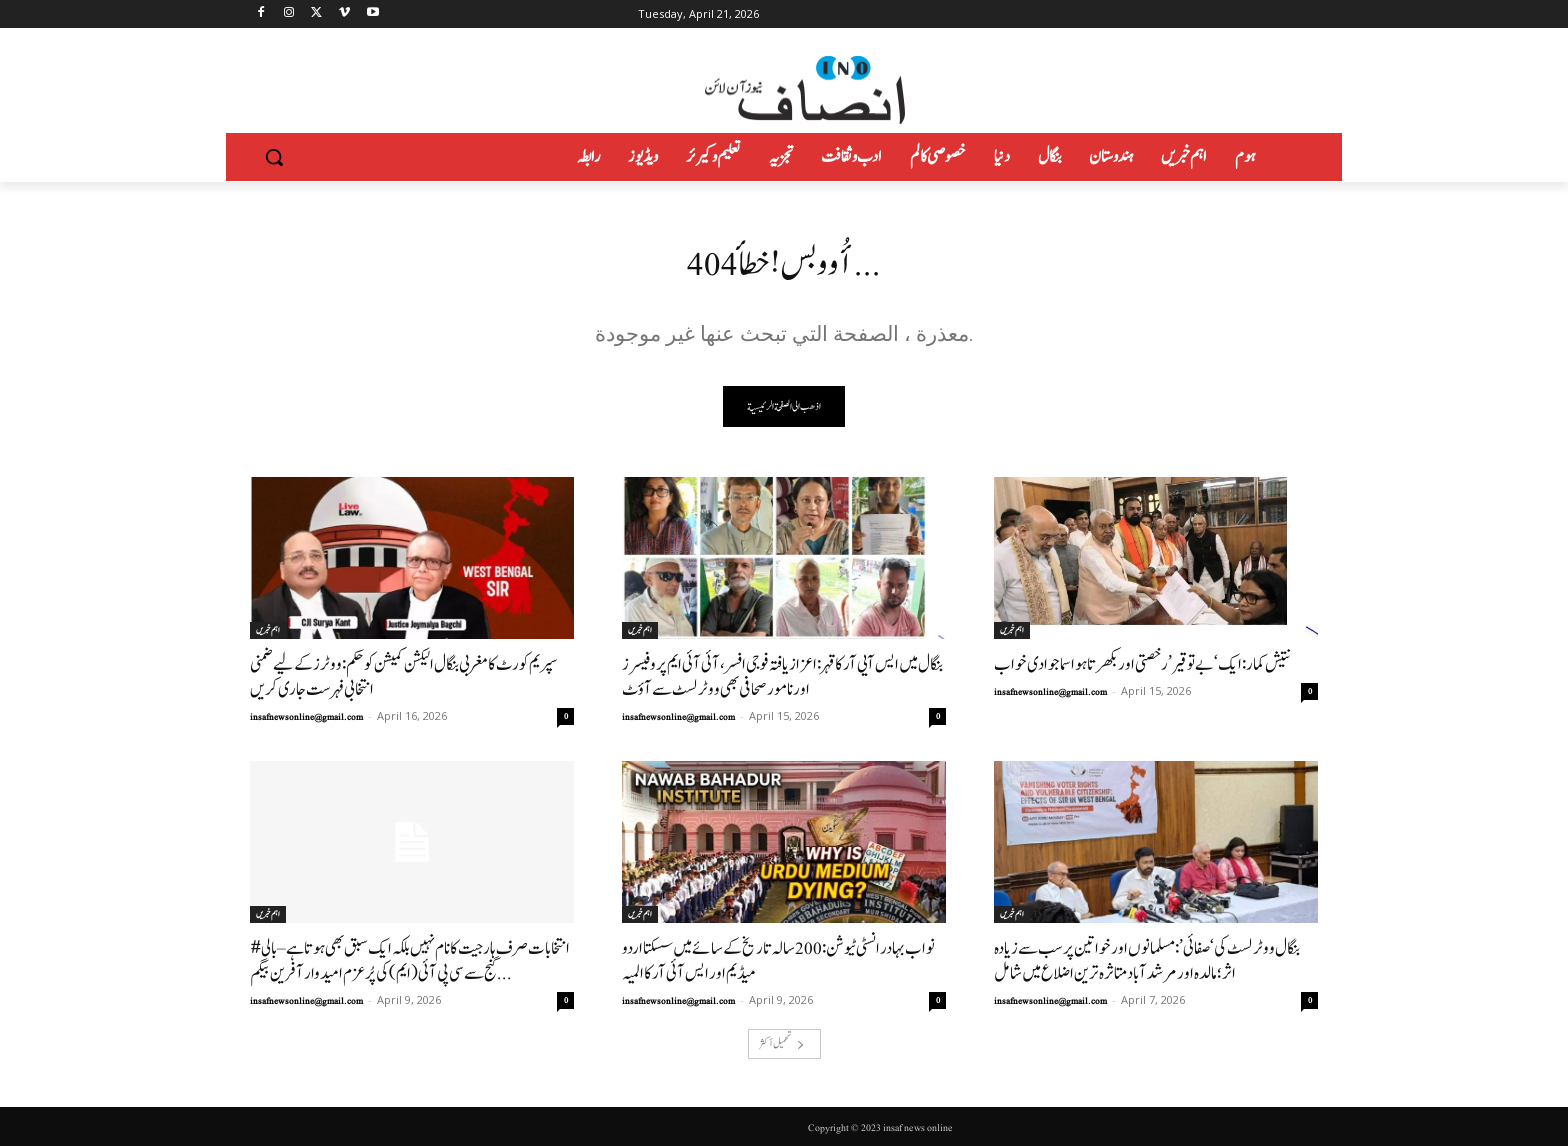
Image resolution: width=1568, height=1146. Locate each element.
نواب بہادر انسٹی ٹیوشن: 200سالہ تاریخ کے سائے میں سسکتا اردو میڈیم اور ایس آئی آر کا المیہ (778, 961)
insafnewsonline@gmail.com (306, 717)
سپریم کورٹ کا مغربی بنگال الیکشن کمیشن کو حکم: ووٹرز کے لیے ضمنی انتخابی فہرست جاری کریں (403, 677)
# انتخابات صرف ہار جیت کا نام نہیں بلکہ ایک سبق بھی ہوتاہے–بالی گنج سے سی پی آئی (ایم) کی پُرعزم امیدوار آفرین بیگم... (410, 961)
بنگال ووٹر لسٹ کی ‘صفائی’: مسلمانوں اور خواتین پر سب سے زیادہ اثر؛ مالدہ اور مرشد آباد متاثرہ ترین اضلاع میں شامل (1147, 961)
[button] (274, 157)
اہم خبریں (268, 630)
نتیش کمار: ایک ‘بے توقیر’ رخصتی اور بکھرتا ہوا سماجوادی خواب (1142, 664)
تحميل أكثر (782, 1043)
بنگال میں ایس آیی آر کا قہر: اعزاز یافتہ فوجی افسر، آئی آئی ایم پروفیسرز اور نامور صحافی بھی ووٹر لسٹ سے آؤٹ (782, 677)
